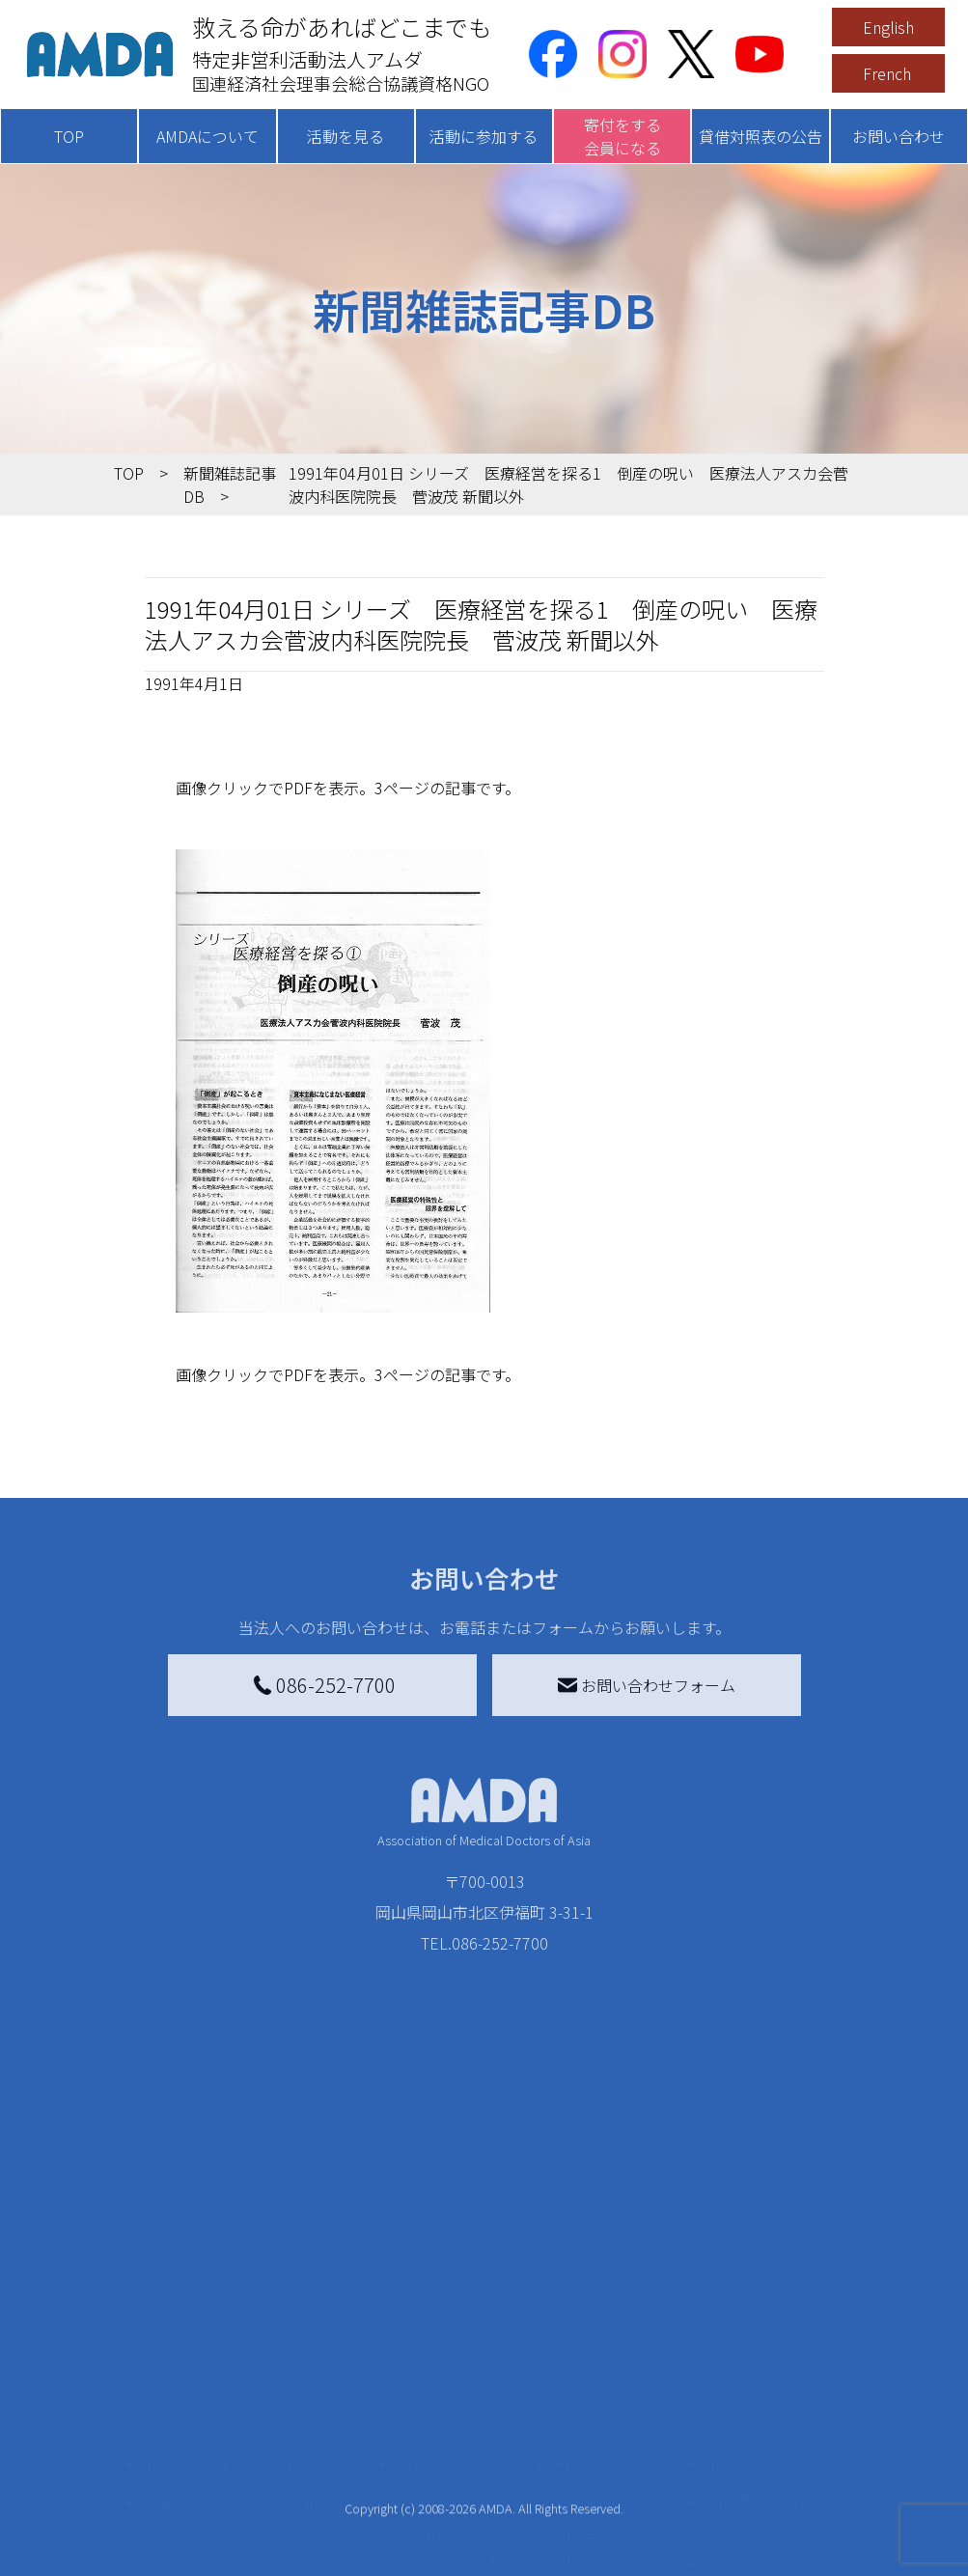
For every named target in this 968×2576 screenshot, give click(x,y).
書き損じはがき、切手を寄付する (470, 2450)
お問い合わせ (898, 136)
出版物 (179, 2554)
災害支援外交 (613, 2354)
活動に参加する (483, 136)
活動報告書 (187, 2458)
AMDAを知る (188, 2354)
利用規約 (738, 2415)
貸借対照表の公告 (760, 136)
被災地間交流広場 (616, 2315)
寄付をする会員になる (622, 136)
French (887, 73)
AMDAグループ (192, 2404)
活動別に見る (298, 2439)
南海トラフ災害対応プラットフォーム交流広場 (628, 2408)
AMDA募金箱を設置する (475, 2504)
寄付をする (436, 2315)
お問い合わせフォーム (646, 1685)
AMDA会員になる (468, 2354)
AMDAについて (207, 136)
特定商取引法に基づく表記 (761, 2365)
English (888, 27)
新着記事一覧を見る (313, 2365)
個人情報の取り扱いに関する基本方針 (761, 2477)
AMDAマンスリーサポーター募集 (475, 2396)
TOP (69, 136)
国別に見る (290, 2408)
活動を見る (345, 136)
